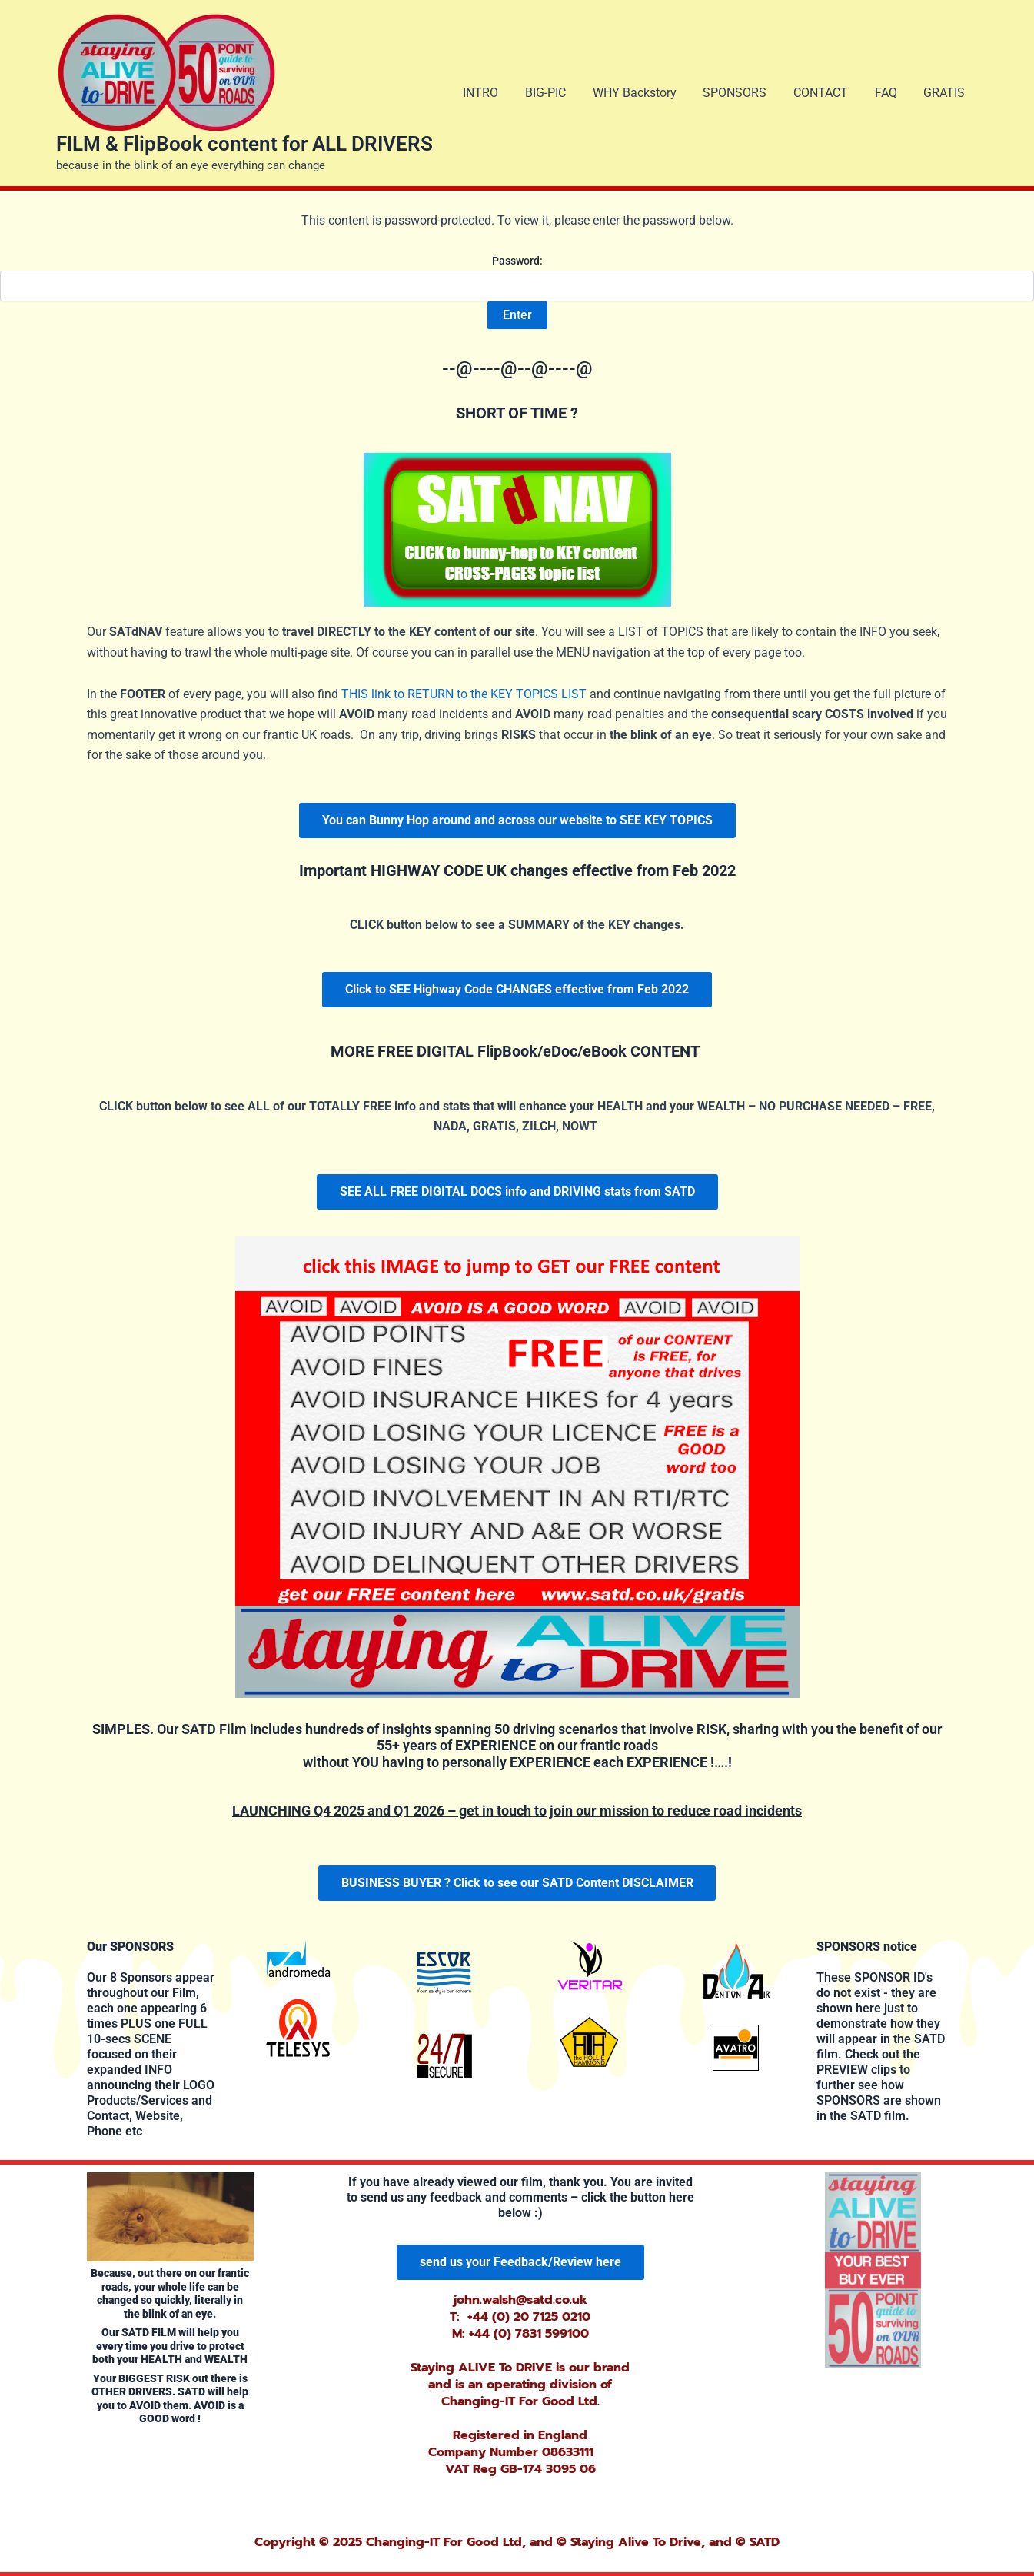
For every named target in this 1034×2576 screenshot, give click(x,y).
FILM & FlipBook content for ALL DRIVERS (244, 143)
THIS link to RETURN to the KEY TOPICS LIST (464, 694)
